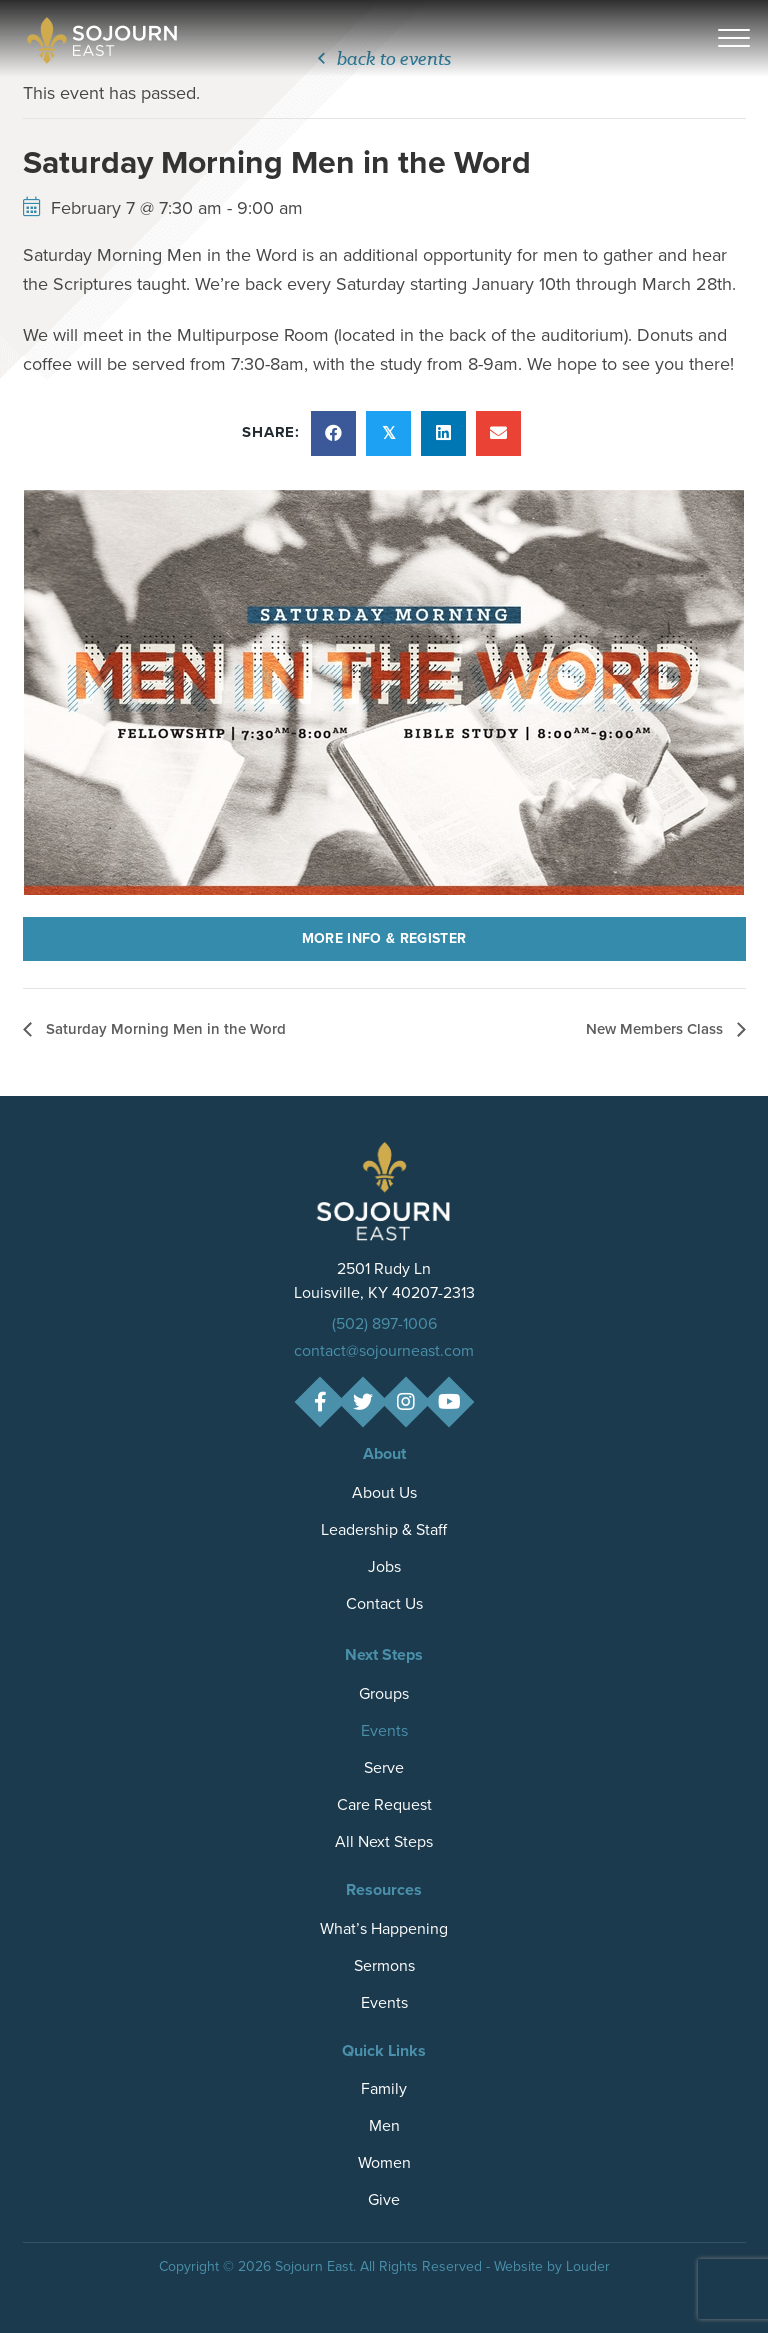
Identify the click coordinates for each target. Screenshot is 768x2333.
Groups (384, 1693)
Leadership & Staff (384, 1529)
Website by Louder (552, 2266)
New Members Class (656, 1029)
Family (384, 2088)
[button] (734, 39)
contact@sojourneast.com (384, 1350)
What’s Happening (384, 1928)
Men (384, 2125)
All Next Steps (384, 1841)
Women (384, 2162)
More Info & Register (384, 938)
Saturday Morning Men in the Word (164, 1029)
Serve (384, 1767)
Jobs (384, 1566)
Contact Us (384, 1603)
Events (384, 1730)
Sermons (384, 1965)
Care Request (384, 1804)
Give (384, 2199)
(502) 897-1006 (384, 1323)
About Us (384, 1492)
